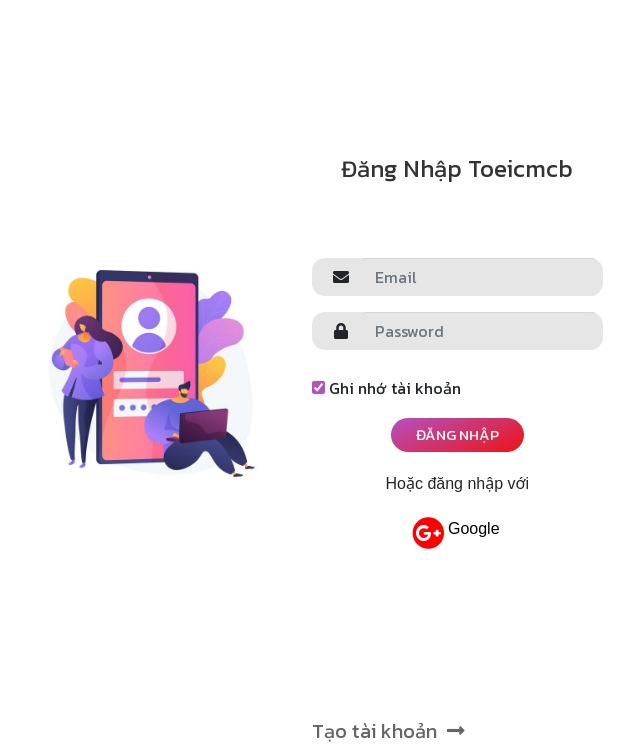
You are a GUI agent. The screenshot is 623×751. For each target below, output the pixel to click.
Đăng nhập (457, 434)
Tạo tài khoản (388, 731)
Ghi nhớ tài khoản (386, 388)
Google (456, 533)
